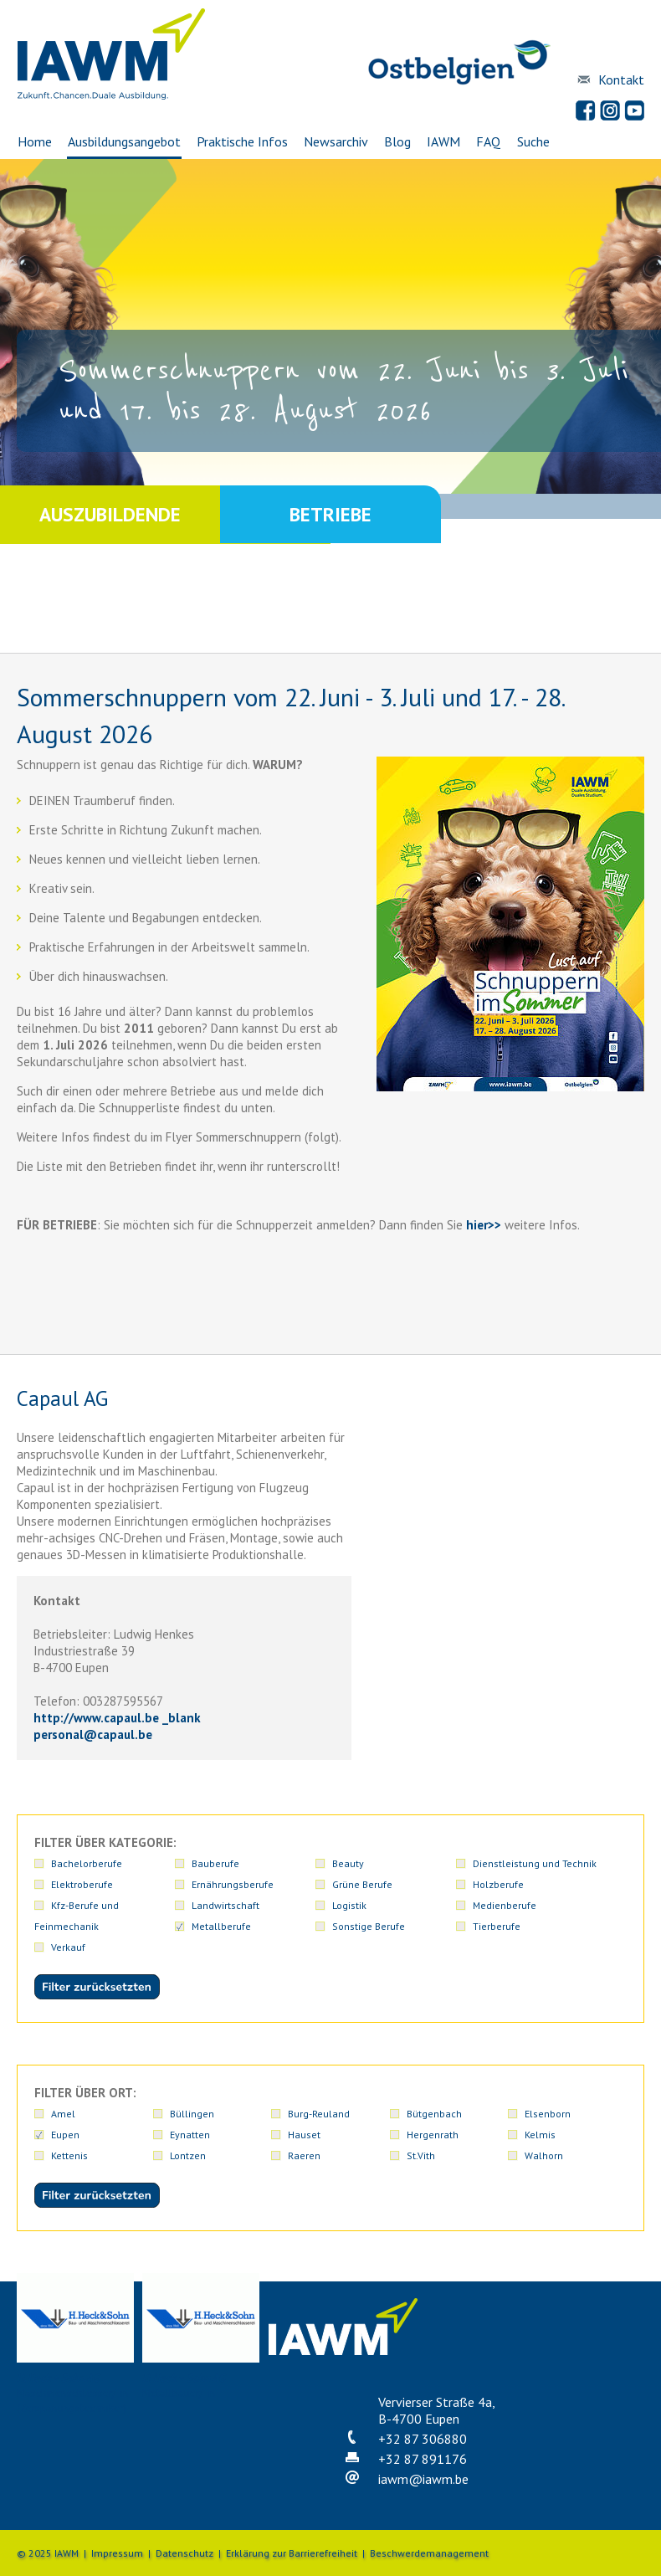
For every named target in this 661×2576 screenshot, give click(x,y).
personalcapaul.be (92, 1734)
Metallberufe (554, 1926)
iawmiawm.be (423, 2479)
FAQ (489, 141)
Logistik (542, 1905)
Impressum (117, 2553)
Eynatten (190, 2134)
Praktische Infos (242, 141)
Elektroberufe (556, 1863)
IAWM (444, 141)
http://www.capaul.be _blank (117, 1718)
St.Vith (421, 2155)
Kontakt (621, 79)
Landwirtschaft (440, 1905)
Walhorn (544, 2155)
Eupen (65, 2134)
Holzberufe (195, 1905)
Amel (63, 2113)
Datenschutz (184, 2553)
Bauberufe (194, 1863)
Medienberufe (438, 1926)
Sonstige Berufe (87, 1947)
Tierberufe (194, 1947)
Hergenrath (433, 2134)
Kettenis (69, 2155)
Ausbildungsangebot (123, 141)
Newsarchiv (336, 141)
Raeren (304, 2155)
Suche (533, 141)
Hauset (304, 2134)
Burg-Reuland (319, 2113)
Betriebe (330, 514)
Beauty (304, 1863)
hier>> (483, 1225)
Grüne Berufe (81, 1905)
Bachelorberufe (86, 1863)
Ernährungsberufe (566, 1884)
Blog (397, 141)
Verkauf (305, 1947)
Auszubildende (110, 514)
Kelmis (540, 2134)
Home (34, 141)
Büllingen (192, 2113)
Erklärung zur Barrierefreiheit (291, 2553)
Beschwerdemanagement (429, 2553)
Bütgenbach (434, 2113)
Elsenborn (548, 2113)
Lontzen (188, 2155)
